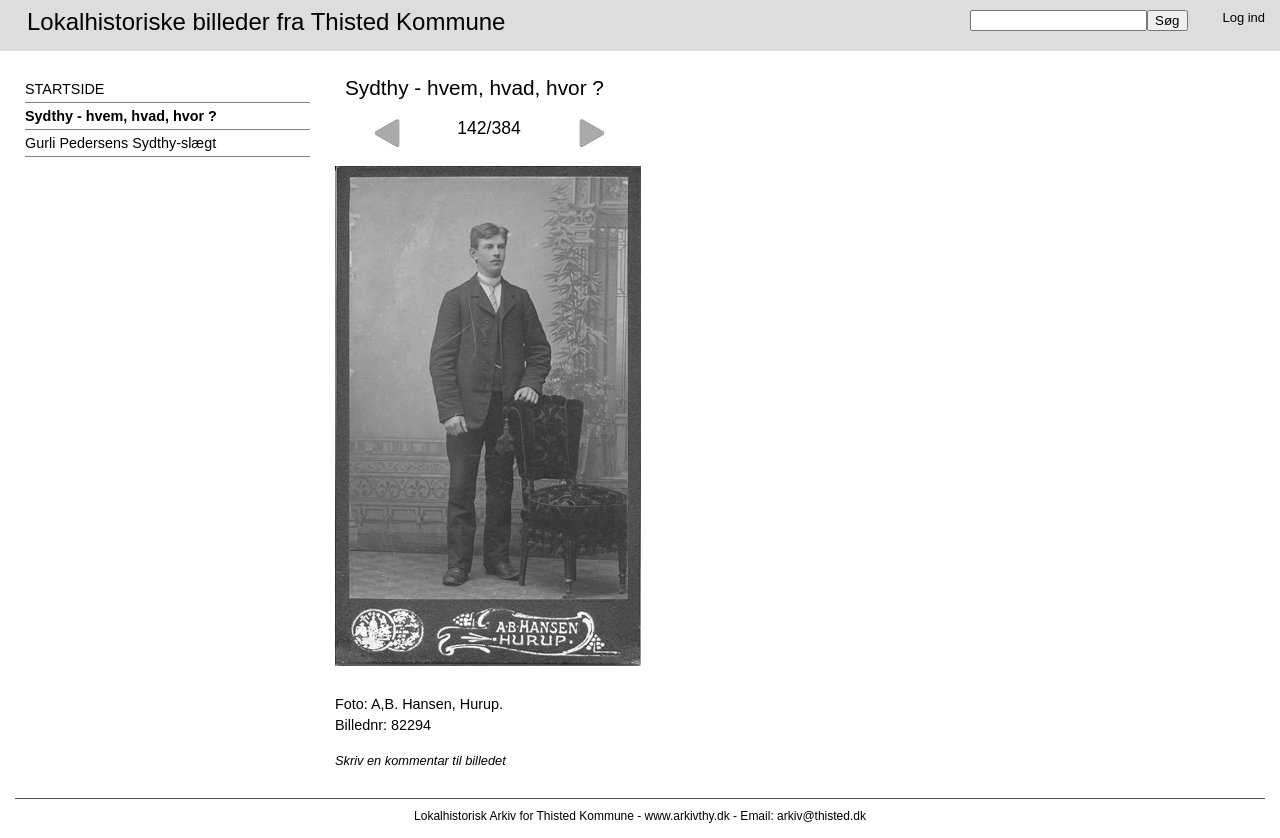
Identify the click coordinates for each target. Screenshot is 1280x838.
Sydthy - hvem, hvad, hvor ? (121, 116)
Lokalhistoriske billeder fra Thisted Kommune (266, 21)
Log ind (1244, 17)
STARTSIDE (64, 89)
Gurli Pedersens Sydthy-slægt (120, 143)
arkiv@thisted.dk (821, 816)
